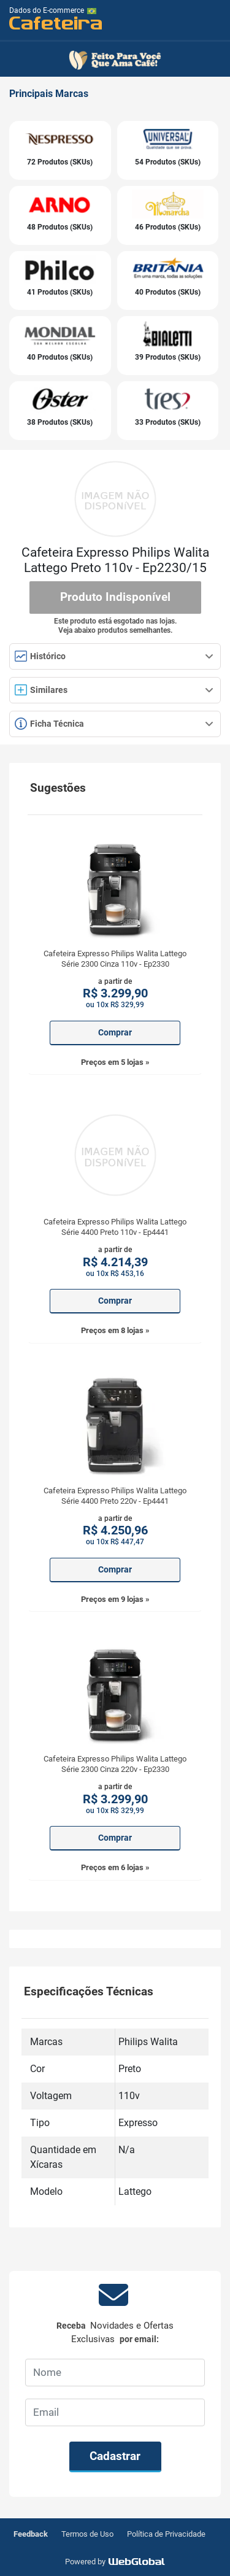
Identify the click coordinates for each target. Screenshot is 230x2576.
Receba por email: (115, 2332)
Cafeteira (56, 22)
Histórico (114, 656)
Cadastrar (115, 2456)
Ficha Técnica (114, 723)
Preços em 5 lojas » (115, 1062)
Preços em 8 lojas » (115, 1330)
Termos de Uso (87, 2534)
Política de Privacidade (166, 2534)
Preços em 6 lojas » (115, 1867)
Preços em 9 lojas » (115, 1599)
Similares (114, 689)
